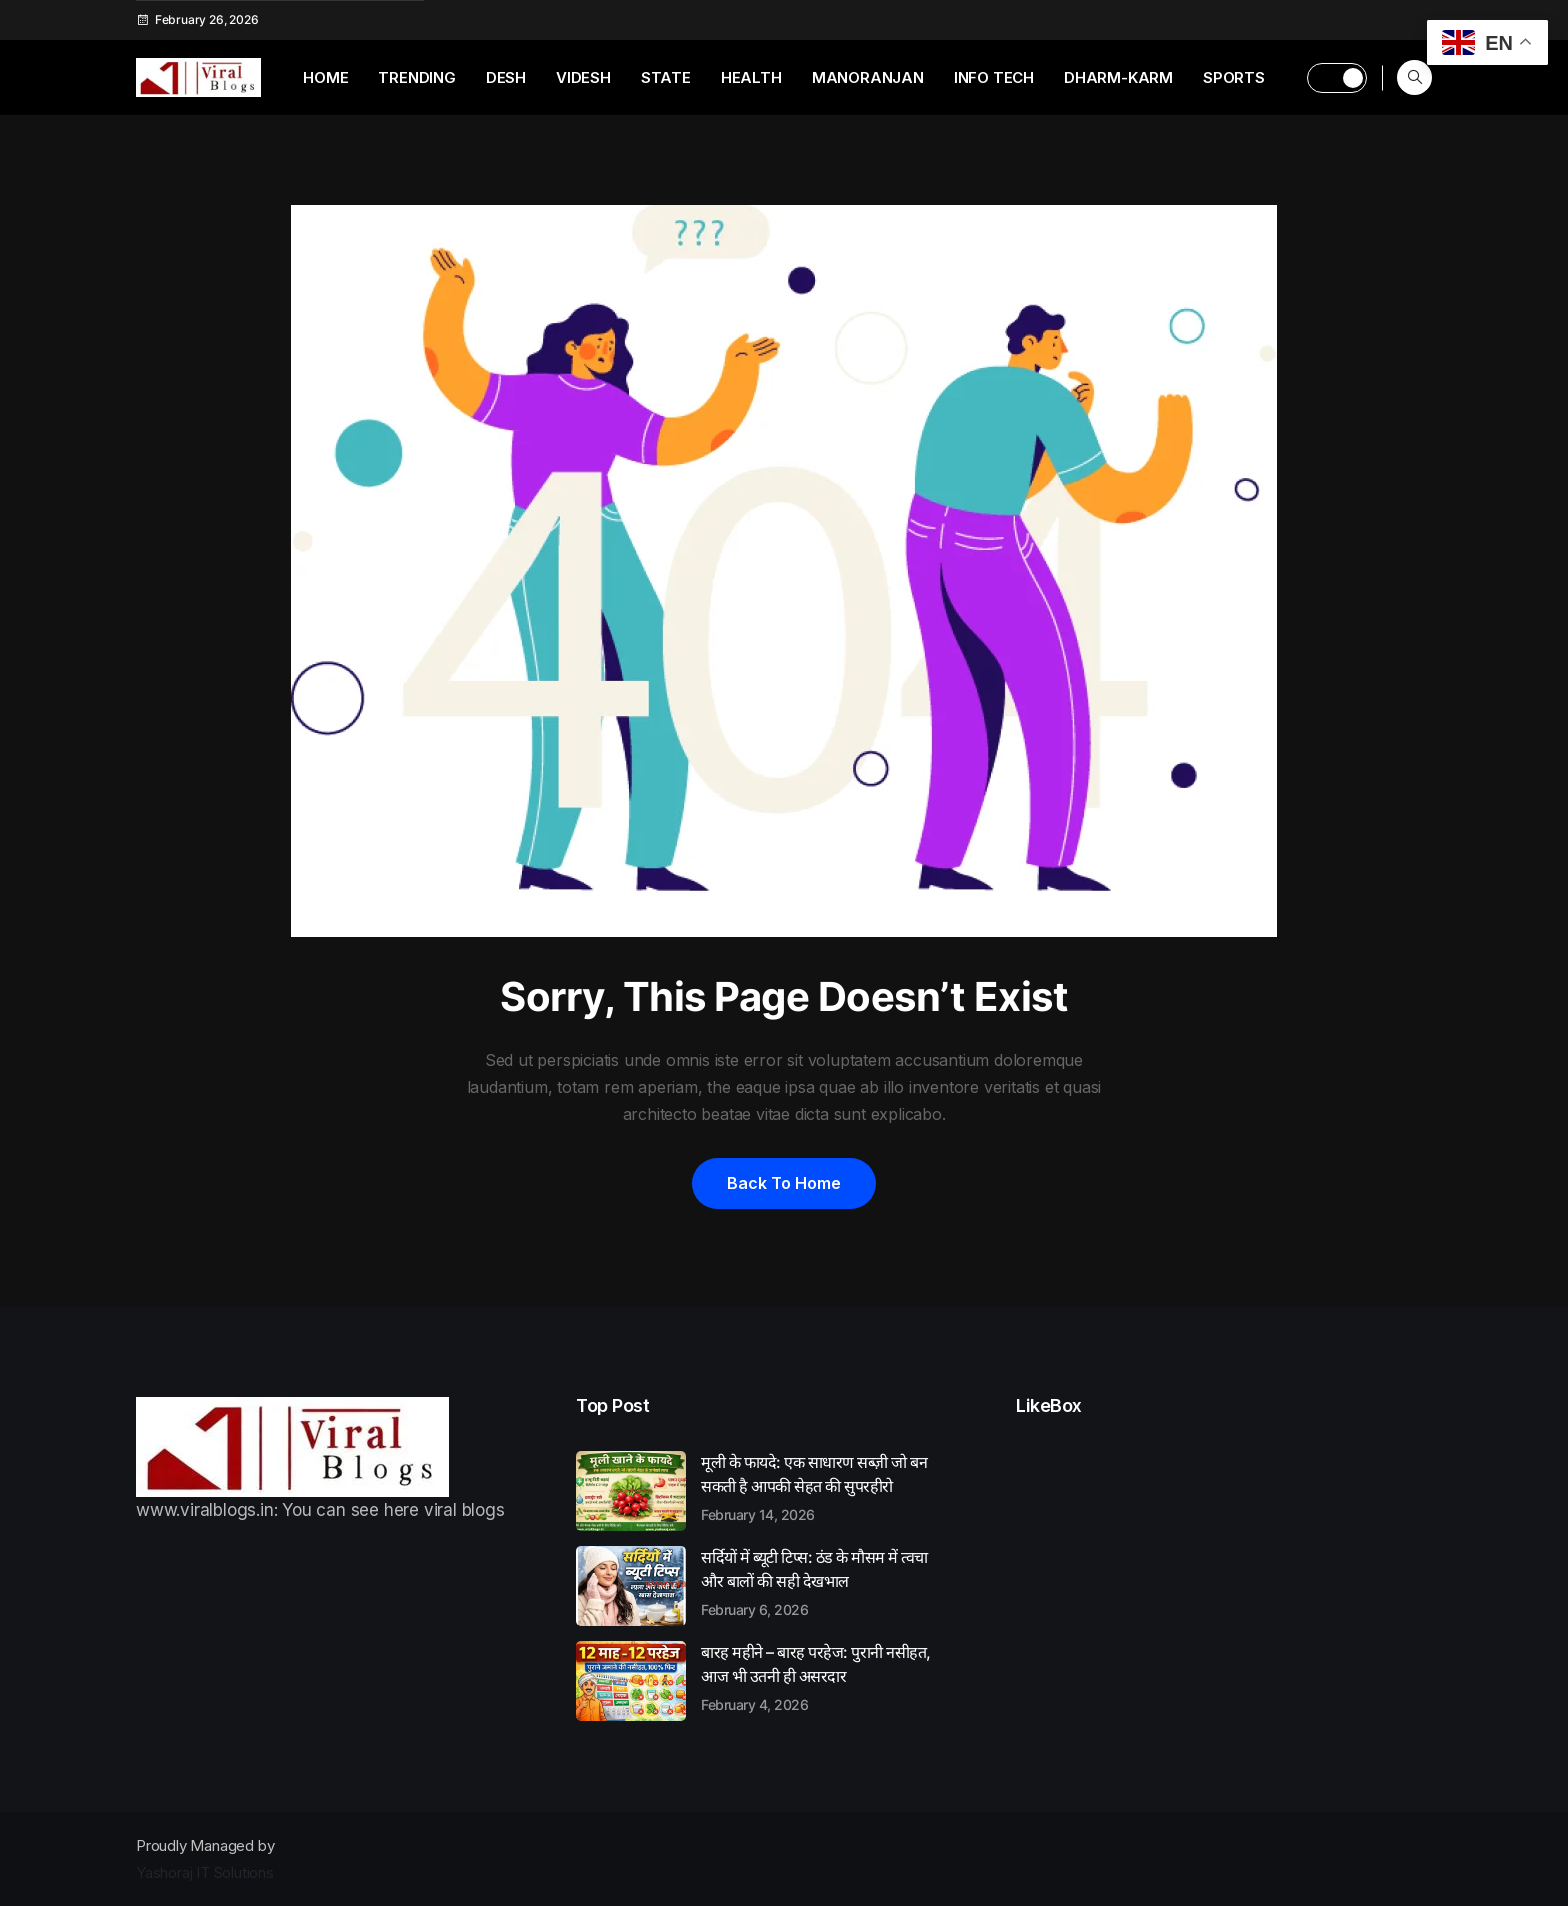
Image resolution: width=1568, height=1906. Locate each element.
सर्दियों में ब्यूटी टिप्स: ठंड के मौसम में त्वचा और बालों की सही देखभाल (826, 1582)
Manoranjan (868, 77)
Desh (506, 77)
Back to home (784, 1183)
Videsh (583, 77)
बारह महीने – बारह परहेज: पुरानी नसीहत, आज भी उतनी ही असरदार (826, 1677)
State (666, 77)
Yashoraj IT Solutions (205, 1872)
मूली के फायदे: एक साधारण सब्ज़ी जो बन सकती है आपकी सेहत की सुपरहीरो (826, 1487)
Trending (416, 77)
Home (325, 77)
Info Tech (994, 77)
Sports (1234, 77)
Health (751, 77)
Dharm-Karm (1118, 77)
